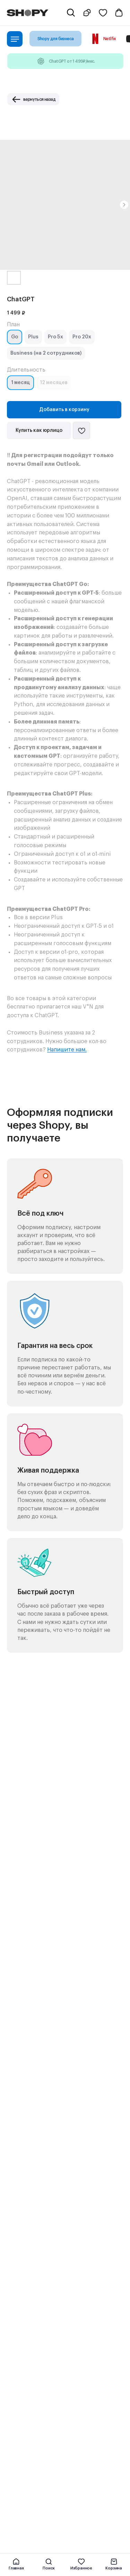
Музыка (15, 2189)
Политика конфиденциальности (43, 2470)
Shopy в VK (19, 2355)
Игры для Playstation (30, 2225)
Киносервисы (22, 2198)
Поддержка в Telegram (33, 2385)
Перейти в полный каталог (36, 2279)
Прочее (15, 2270)
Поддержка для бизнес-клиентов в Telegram (57, 2412)
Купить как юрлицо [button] (39, 430)
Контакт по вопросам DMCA (39, 2421)
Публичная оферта (28, 2452)
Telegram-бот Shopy (30, 2328)
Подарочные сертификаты (37, 2310)
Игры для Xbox (24, 2216)
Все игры (17, 2207)
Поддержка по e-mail (30, 2394)
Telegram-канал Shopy (32, 2337)
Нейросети (19, 2261)
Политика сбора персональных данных (51, 2461)
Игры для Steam (25, 2234)
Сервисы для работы (30, 2252)
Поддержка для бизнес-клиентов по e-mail (55, 2403)
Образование (22, 2243)
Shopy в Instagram (27, 2346)
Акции (13, 2319)
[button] (88, 12)
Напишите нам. (67, 1049)
